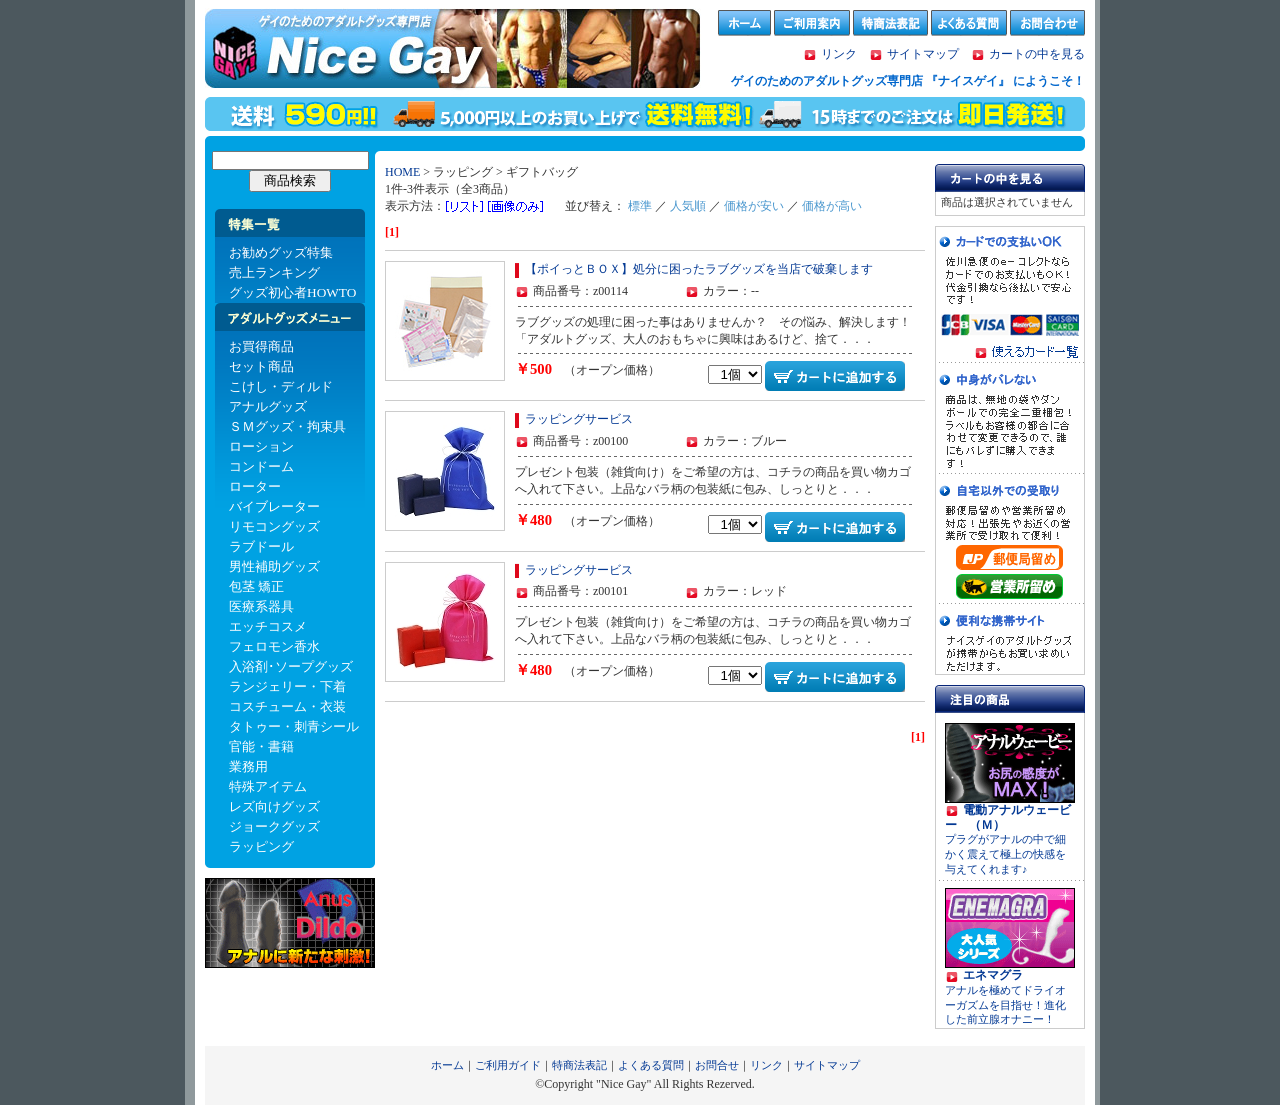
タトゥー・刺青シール (294, 726)
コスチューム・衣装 (287, 706)
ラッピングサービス (579, 419)
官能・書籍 (261, 746)
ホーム (447, 1065)
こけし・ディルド (281, 386)
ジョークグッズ (274, 826)
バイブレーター (274, 506)
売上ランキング (274, 272)
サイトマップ (923, 54)
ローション (261, 446)
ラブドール (261, 546)
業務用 (248, 766)
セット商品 (261, 366)
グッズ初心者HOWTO (292, 292)
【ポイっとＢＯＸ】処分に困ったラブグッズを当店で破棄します (699, 269)
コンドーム (261, 466)
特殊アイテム (268, 786)
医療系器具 (261, 606)
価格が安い (754, 206)
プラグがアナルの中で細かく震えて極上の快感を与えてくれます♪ (1008, 840)
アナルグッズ (268, 406)
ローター (255, 486)
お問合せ (717, 1065)
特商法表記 (579, 1065)
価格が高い (832, 206)
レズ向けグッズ (274, 806)
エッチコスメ (268, 626)
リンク (839, 54)
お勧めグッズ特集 (281, 252)
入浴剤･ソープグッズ (291, 666)
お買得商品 (261, 346)
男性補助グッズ (274, 566)
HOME (402, 172)
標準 (640, 206)
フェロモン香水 (274, 646)
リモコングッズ (274, 526)
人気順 (688, 206)
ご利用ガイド (508, 1065)
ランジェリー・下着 (287, 686)
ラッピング (261, 846)
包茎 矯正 (256, 586)
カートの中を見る (1028, 54)
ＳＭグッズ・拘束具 (287, 426)
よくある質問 (651, 1065)
